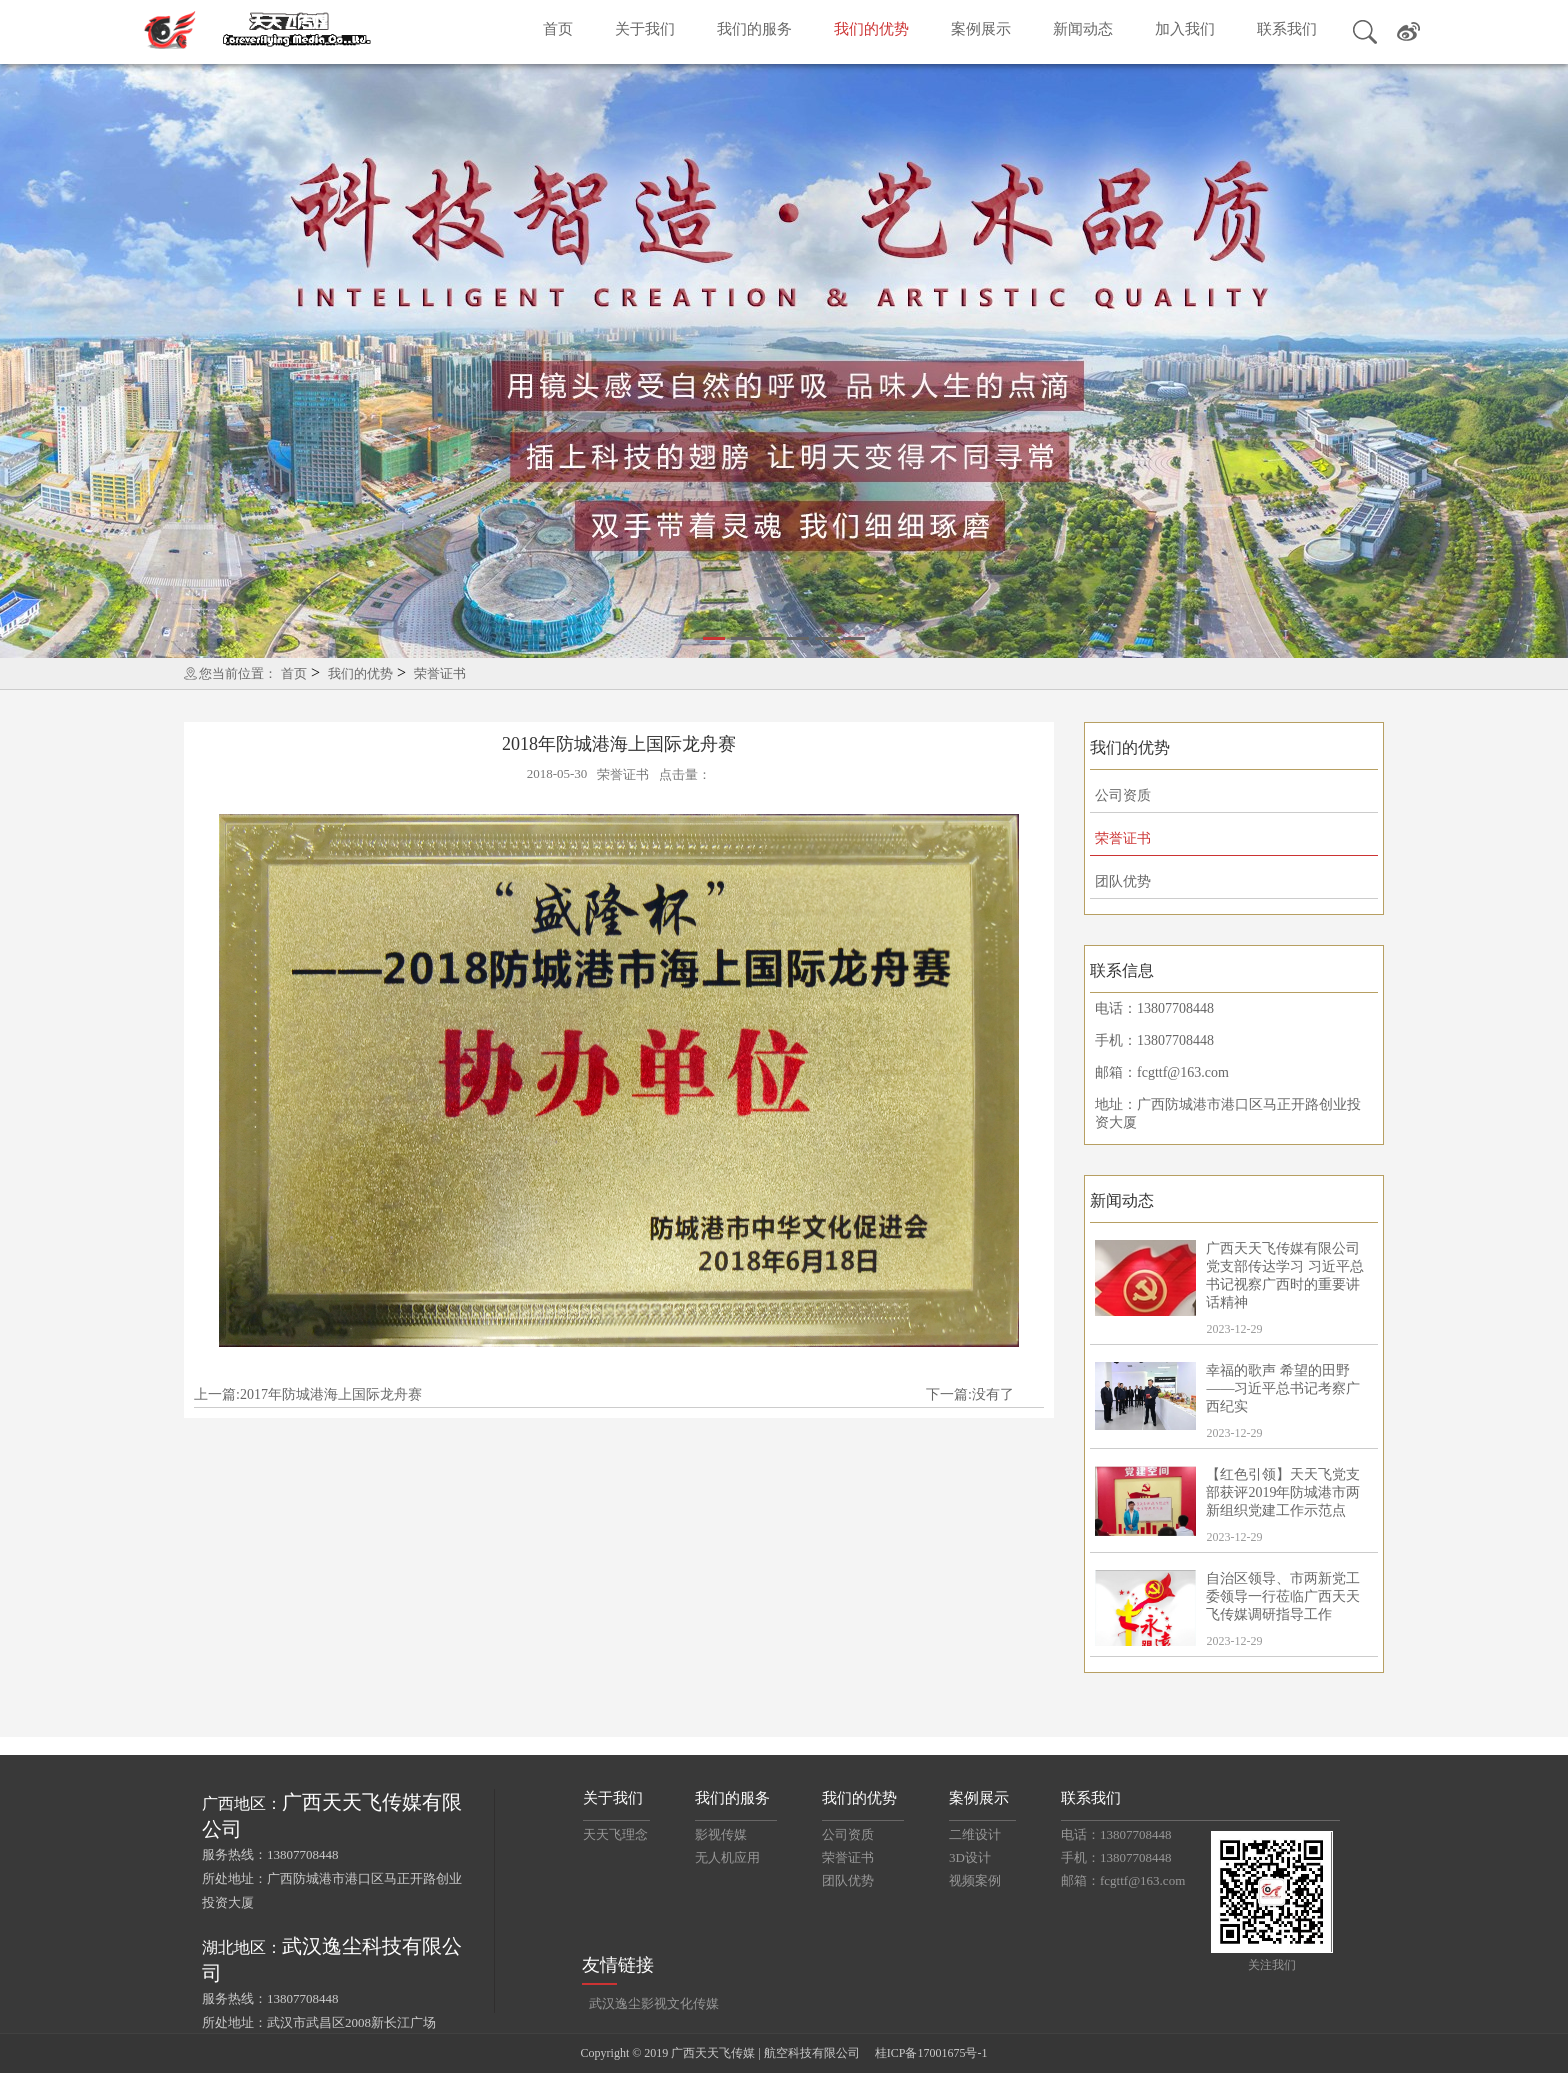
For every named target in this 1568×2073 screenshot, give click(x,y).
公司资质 (1123, 795)
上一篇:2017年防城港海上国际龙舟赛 (308, 1394)
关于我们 (645, 29)
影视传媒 (721, 1834)
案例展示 (981, 29)
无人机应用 (727, 1857)
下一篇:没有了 (970, 1394)
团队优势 (1123, 881)
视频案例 (975, 1880)
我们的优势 (871, 29)
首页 (558, 29)
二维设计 (975, 1834)
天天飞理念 (615, 1834)
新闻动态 (1083, 29)
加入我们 (1185, 29)
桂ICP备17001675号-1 (931, 2053)
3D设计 (970, 1857)
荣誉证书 (440, 673)
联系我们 (1287, 29)
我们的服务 (754, 29)
